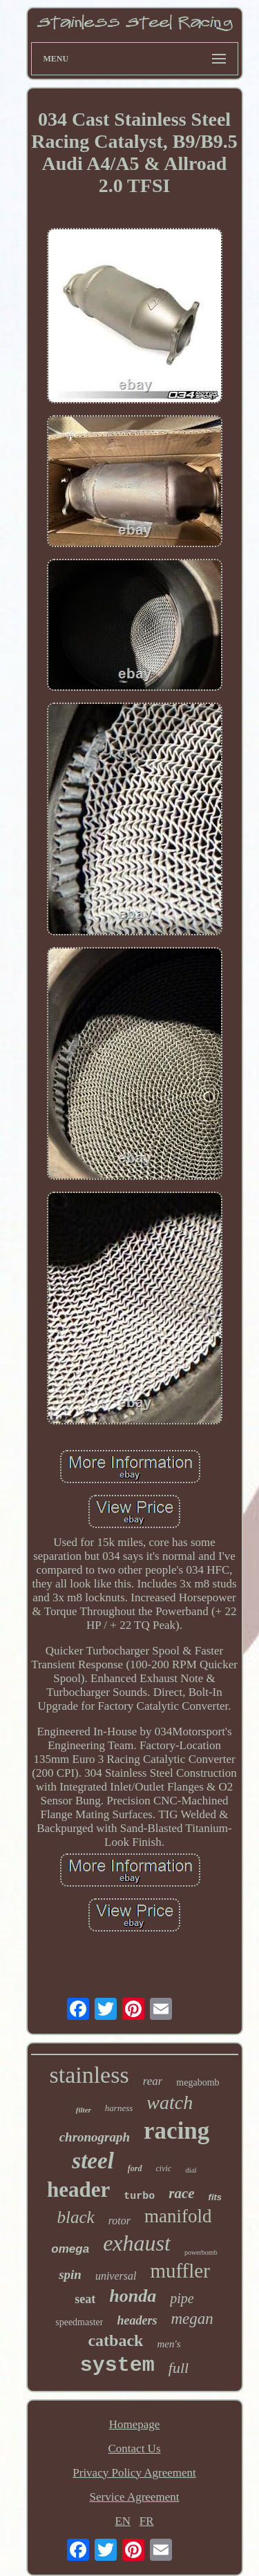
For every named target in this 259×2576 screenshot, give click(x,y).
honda (132, 2296)
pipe (181, 2298)
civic (164, 2168)
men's (168, 2343)
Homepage (134, 2424)
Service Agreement (135, 2496)
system (117, 2365)
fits (215, 2197)
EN (123, 2521)
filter (83, 2110)
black (76, 2217)
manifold (177, 2216)
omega (70, 2248)
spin (70, 2274)
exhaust (137, 2243)
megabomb (197, 2082)
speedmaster (79, 2322)
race (181, 2193)
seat (85, 2299)
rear (153, 2081)
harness (119, 2108)
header (78, 2189)
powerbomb (201, 2252)
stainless (88, 2075)
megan (192, 2318)
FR (147, 2521)
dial (191, 2170)
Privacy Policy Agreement (134, 2472)
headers (137, 2320)
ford (135, 2168)
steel (92, 2160)
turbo (139, 2196)
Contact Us (134, 2448)
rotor (119, 2220)
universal (116, 2276)
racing (176, 2130)
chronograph (94, 2137)
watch (169, 2102)
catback (115, 2340)
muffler (179, 2271)
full (179, 2367)
